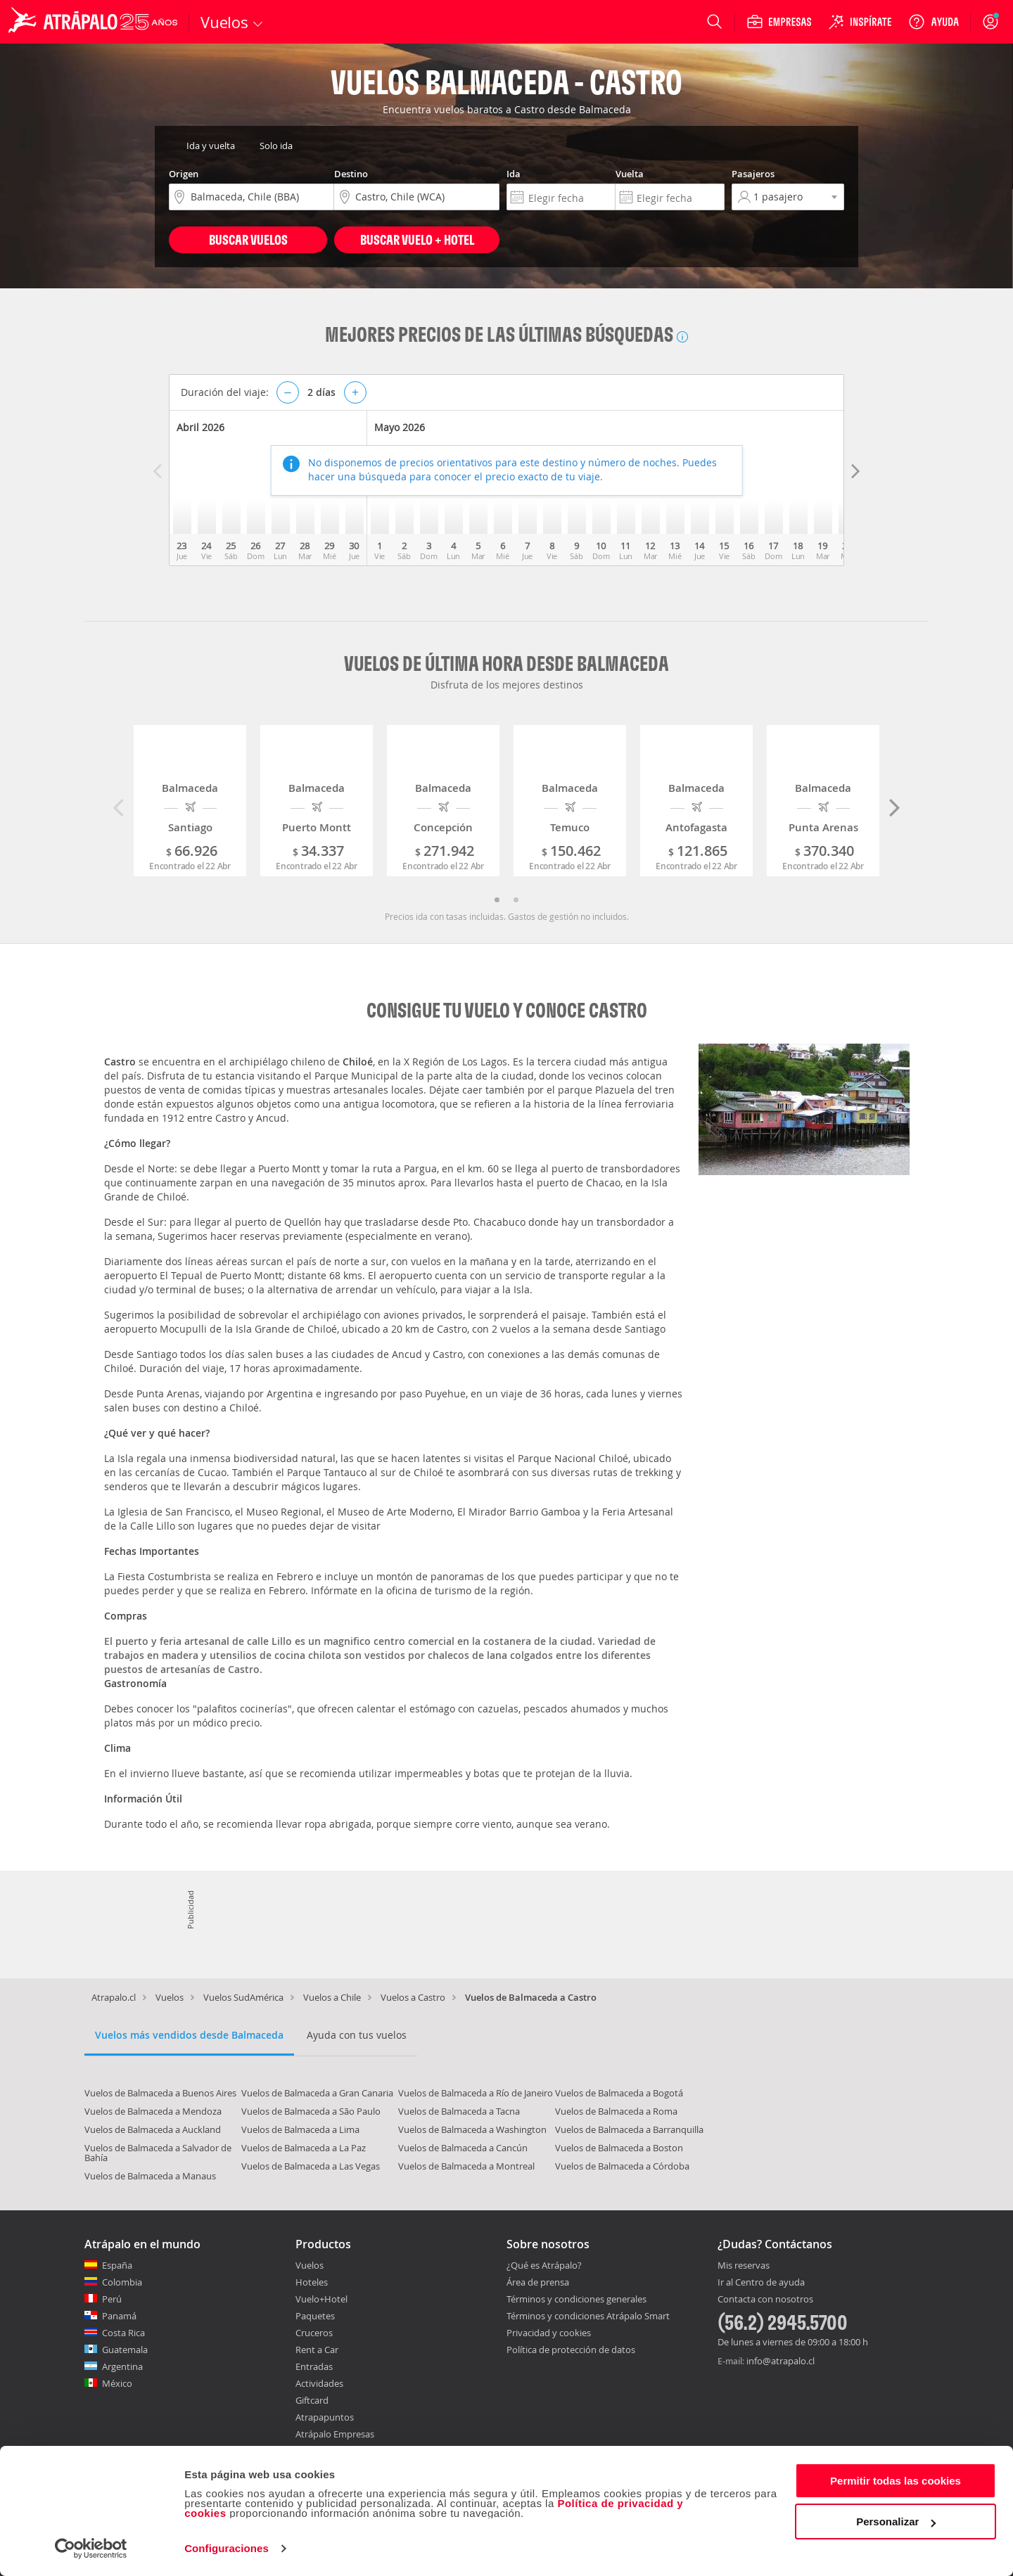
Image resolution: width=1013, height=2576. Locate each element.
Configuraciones (226, 2548)
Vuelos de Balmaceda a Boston (619, 2147)
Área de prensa (538, 2282)
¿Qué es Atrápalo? (544, 2265)
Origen (183, 173)
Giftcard (312, 2400)
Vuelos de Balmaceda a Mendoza (153, 2111)
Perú (112, 2299)
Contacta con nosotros (765, 2299)
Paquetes (315, 2315)
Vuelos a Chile (332, 1997)
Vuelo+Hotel (321, 2299)
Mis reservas (744, 2265)
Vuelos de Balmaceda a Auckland (152, 2129)
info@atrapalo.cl (780, 2360)
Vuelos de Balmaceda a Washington (472, 2129)
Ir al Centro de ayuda (761, 2282)
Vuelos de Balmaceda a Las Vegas (310, 2166)
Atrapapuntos (324, 2417)
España (117, 2265)
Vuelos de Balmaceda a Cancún (463, 2147)
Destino (351, 173)
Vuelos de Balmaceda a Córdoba (622, 2166)
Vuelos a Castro (413, 1997)
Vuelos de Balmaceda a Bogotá (619, 2093)
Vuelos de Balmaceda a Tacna (459, 2111)
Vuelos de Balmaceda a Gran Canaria (317, 2093)
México (117, 2383)
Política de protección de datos (571, 2349)
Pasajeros (753, 173)
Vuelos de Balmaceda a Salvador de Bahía (157, 2152)
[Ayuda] (933, 21)
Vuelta (630, 173)
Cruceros (314, 2332)
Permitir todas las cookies (895, 2481)
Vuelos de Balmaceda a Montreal (466, 2166)
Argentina (122, 2366)
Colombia (122, 2282)
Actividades (319, 2383)
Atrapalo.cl (113, 1997)
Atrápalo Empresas (334, 2434)
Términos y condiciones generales (576, 2299)
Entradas (314, 2366)
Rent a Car (316, 2349)
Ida (514, 173)
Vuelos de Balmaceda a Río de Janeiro (475, 2093)
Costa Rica (123, 2332)
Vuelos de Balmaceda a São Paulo (311, 2111)
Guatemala (125, 2349)
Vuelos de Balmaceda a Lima (300, 2129)
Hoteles (311, 2282)
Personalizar (896, 2521)
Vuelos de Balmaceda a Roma (616, 2111)
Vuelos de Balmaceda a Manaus (150, 2176)
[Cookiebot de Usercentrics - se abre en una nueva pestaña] (91, 2548)
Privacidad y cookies (549, 2332)
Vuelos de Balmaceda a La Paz (303, 2147)
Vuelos (169, 1997)
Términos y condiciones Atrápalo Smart (588, 2315)
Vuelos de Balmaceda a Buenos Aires (160, 2093)
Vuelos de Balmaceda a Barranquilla (629, 2129)
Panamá (119, 2315)
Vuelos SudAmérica (243, 1997)
